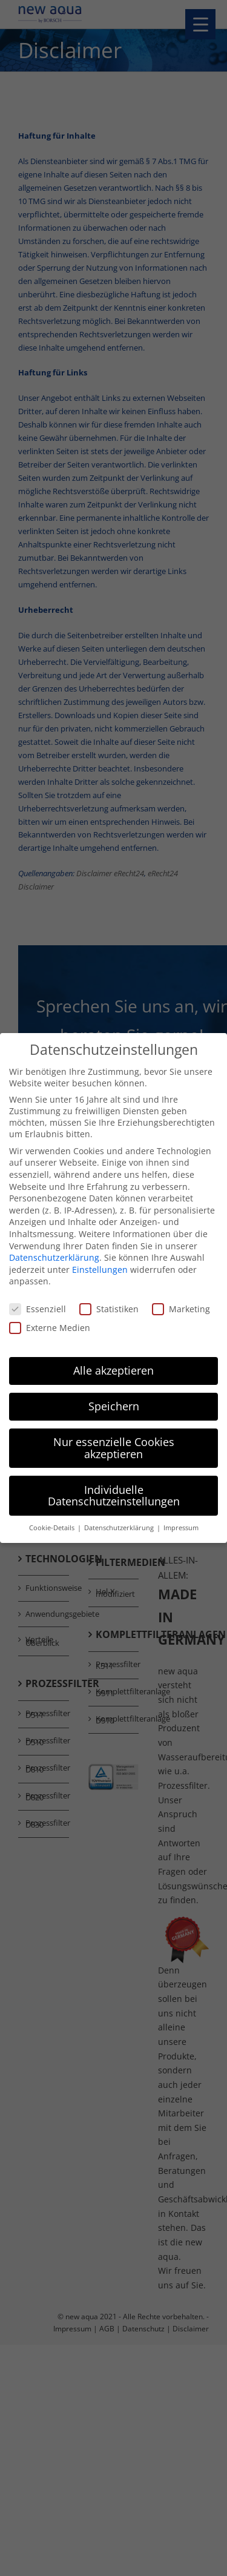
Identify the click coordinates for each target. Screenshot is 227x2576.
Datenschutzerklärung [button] (120, 1526)
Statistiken (109, 1307)
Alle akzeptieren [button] (113, 1368)
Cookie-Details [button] (52, 1526)
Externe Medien (49, 1326)
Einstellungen (100, 1267)
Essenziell (37, 1307)
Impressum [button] (181, 1526)
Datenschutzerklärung (54, 1255)
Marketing (181, 1307)
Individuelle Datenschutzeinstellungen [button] (114, 1493)
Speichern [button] (113, 1404)
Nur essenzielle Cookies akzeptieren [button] (113, 1446)
